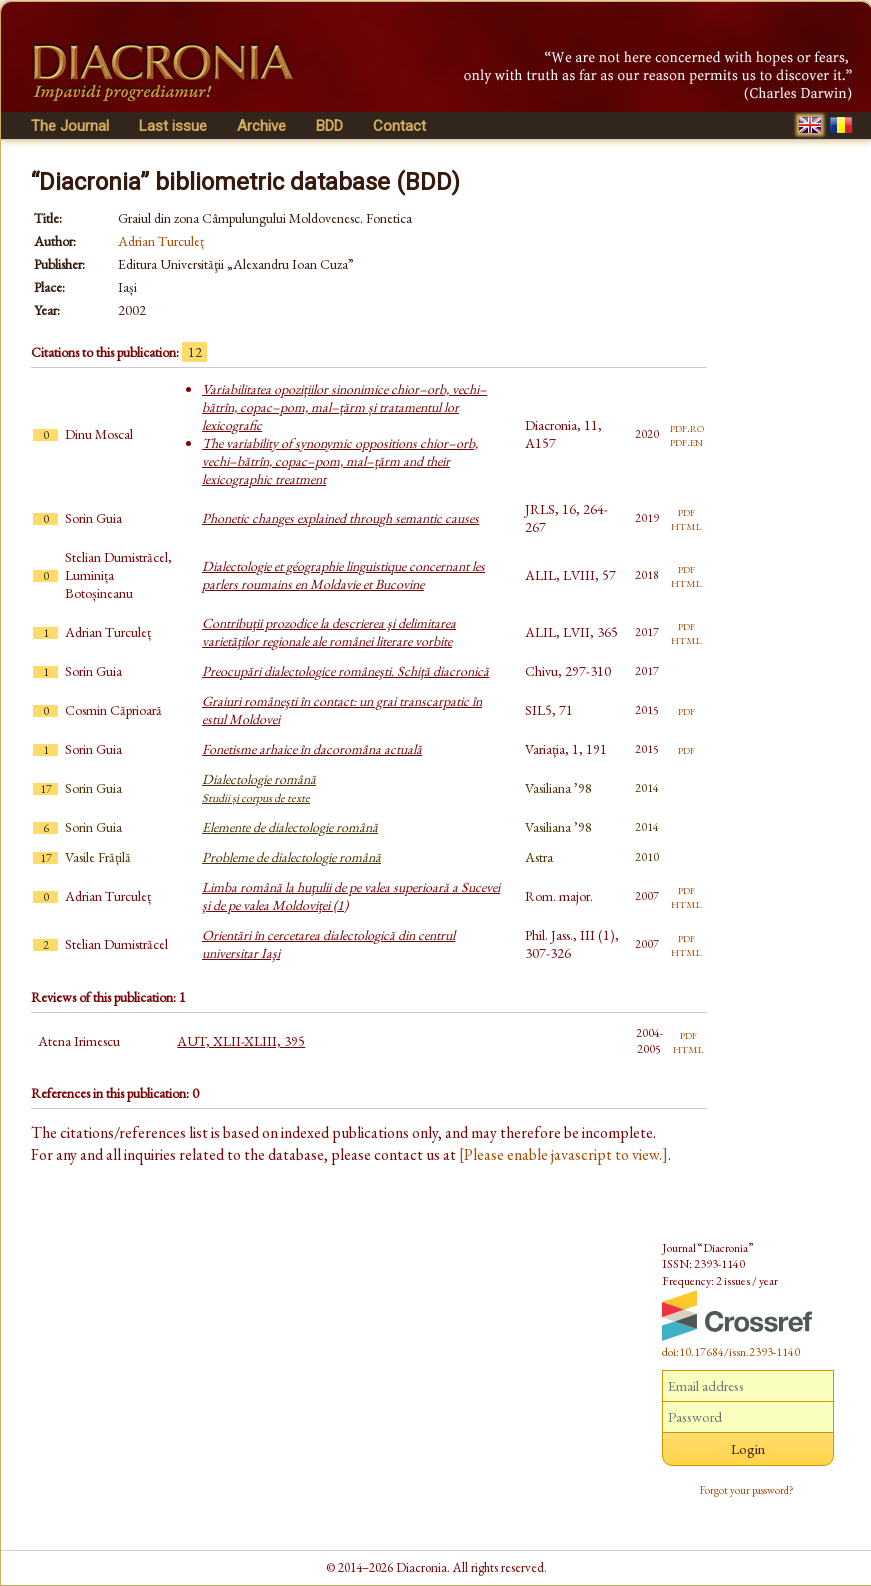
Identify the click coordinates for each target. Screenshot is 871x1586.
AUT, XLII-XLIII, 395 (241, 1041)
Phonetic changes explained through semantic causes (340, 518)
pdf (686, 511)
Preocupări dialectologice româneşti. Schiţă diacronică (345, 671)
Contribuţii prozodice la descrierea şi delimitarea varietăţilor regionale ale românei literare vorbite (329, 632)
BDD (329, 126)
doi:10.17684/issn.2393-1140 (731, 1352)
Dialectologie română (259, 788)
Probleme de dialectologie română (291, 857)
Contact (399, 126)
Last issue (173, 126)
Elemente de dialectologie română (290, 827)
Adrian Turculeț (161, 241)
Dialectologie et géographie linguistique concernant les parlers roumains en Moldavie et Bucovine (343, 575)
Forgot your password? (747, 1490)
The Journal (70, 126)
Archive (261, 126)
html (686, 525)
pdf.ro (687, 427)
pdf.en (686, 441)
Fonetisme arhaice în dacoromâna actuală (312, 749)
